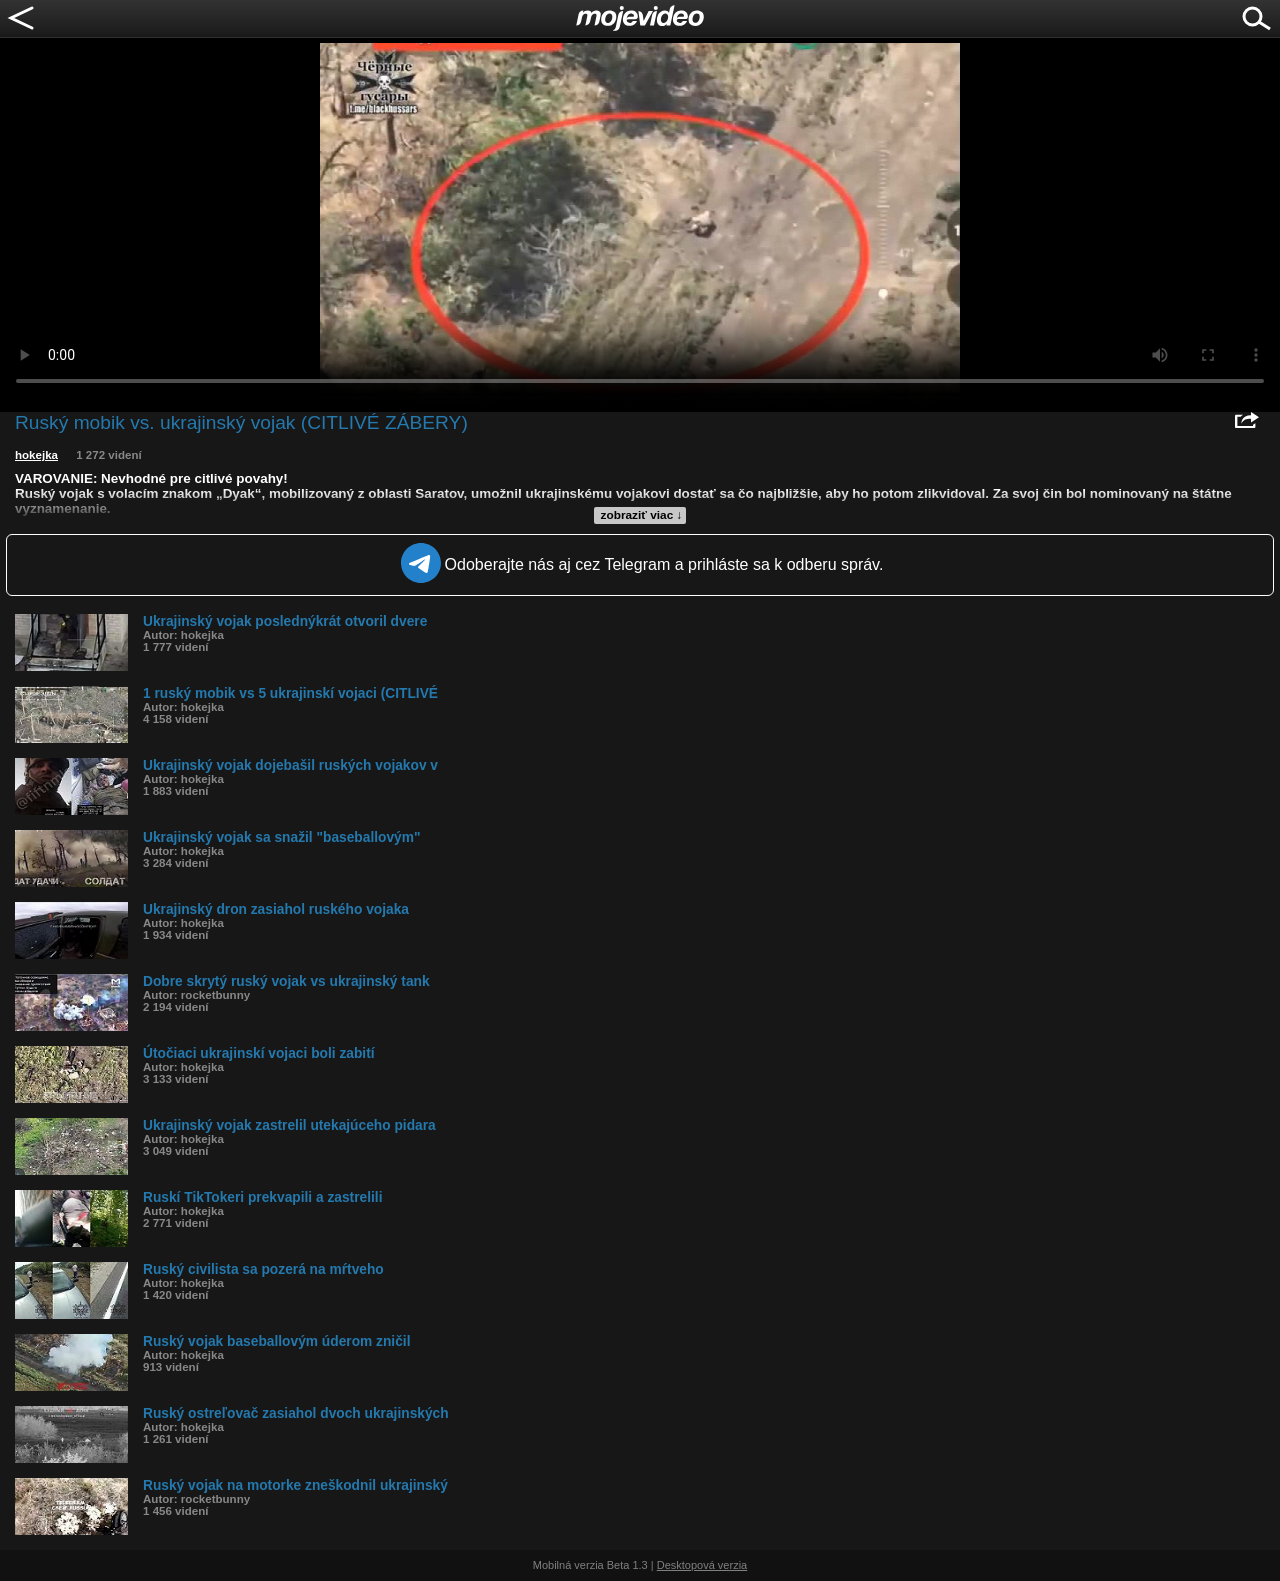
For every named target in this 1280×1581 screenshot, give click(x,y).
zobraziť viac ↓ (642, 515)
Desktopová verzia (702, 1565)
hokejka (36, 455)
